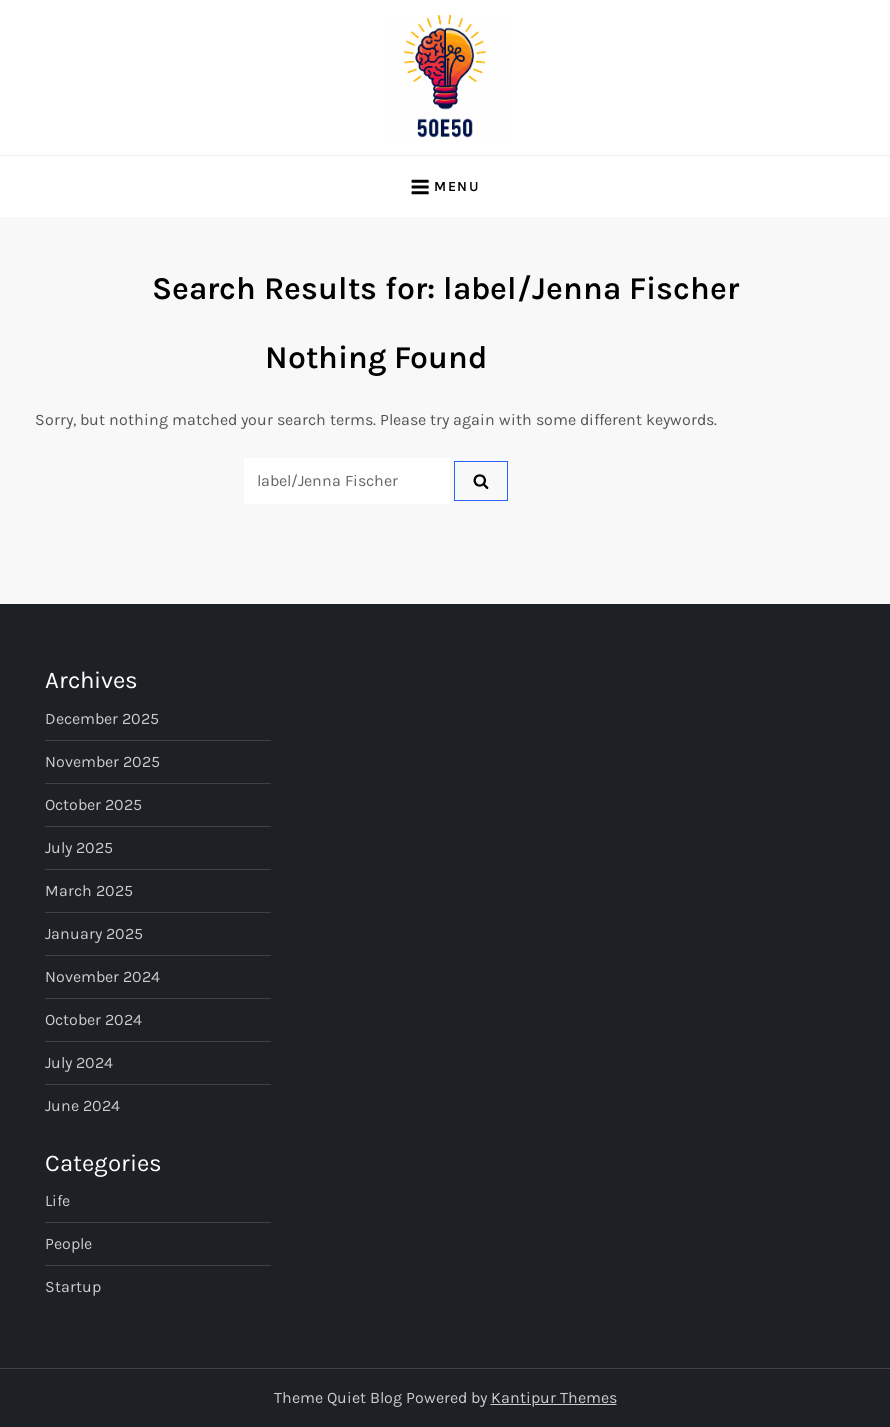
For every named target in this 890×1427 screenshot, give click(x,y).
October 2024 (93, 1019)
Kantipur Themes (554, 1397)
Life (57, 1200)
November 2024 (102, 976)
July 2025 (79, 847)
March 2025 (89, 890)
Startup (73, 1286)
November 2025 (102, 761)
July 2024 (79, 1062)
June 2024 (82, 1105)
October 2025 (93, 804)
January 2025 (94, 933)
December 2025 (102, 718)
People (68, 1243)
